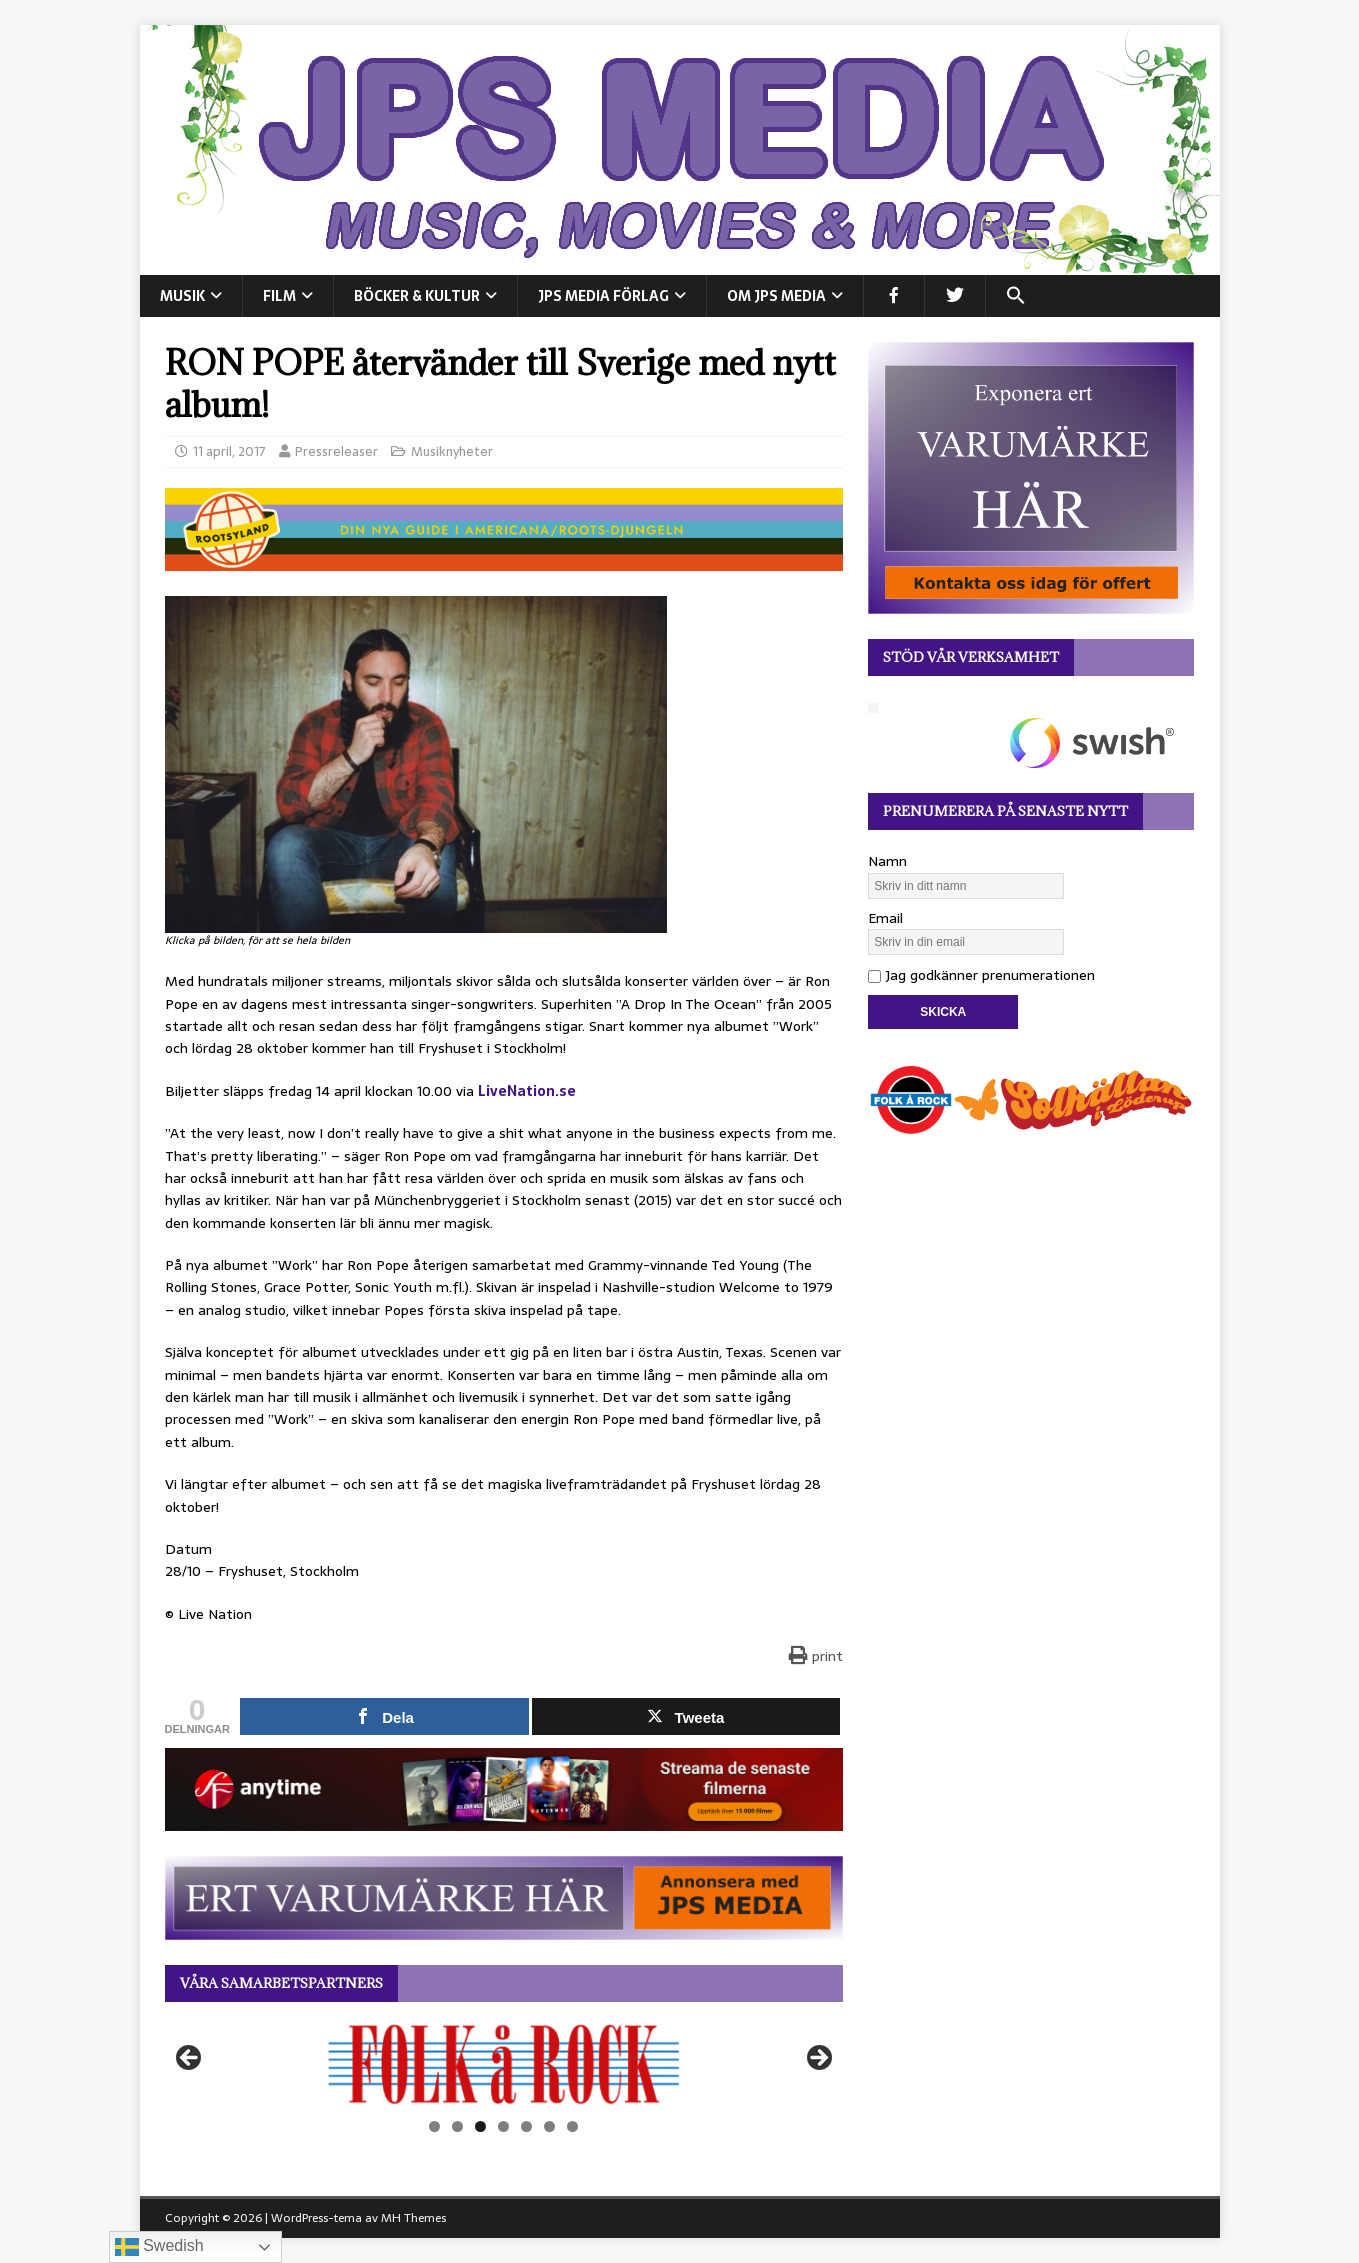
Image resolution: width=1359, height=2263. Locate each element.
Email (885, 918)
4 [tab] (503, 2126)
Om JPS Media (776, 296)
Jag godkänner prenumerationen (981, 975)
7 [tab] (572, 2126)
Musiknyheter (452, 451)
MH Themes (413, 2218)
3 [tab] (480, 2126)
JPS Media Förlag (603, 296)
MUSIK (182, 296)
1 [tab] (434, 2126)
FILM (279, 296)
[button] (1015, 296)
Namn (887, 861)
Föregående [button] (190, 2059)
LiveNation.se (527, 1091)
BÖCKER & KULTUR (417, 296)
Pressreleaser (336, 451)
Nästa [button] (818, 2059)
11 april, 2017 (229, 451)
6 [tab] (549, 2126)
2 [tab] (457, 2126)
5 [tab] (526, 2126)
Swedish (159, 2247)
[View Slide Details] (504, 2064)
